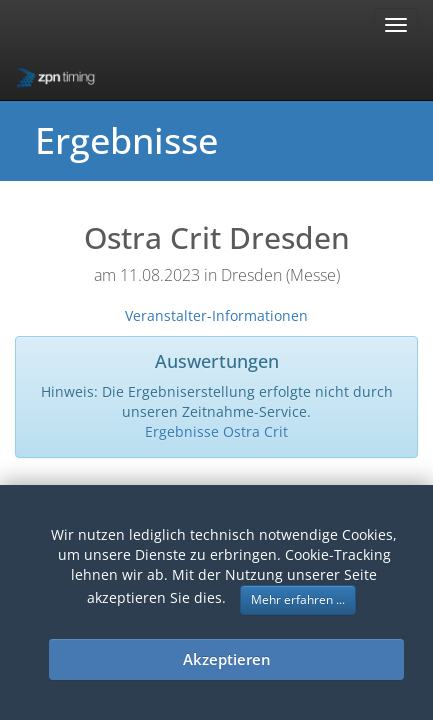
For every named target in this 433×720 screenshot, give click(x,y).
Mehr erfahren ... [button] (298, 599)
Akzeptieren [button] (227, 659)
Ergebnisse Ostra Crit (216, 431)
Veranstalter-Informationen (216, 315)
